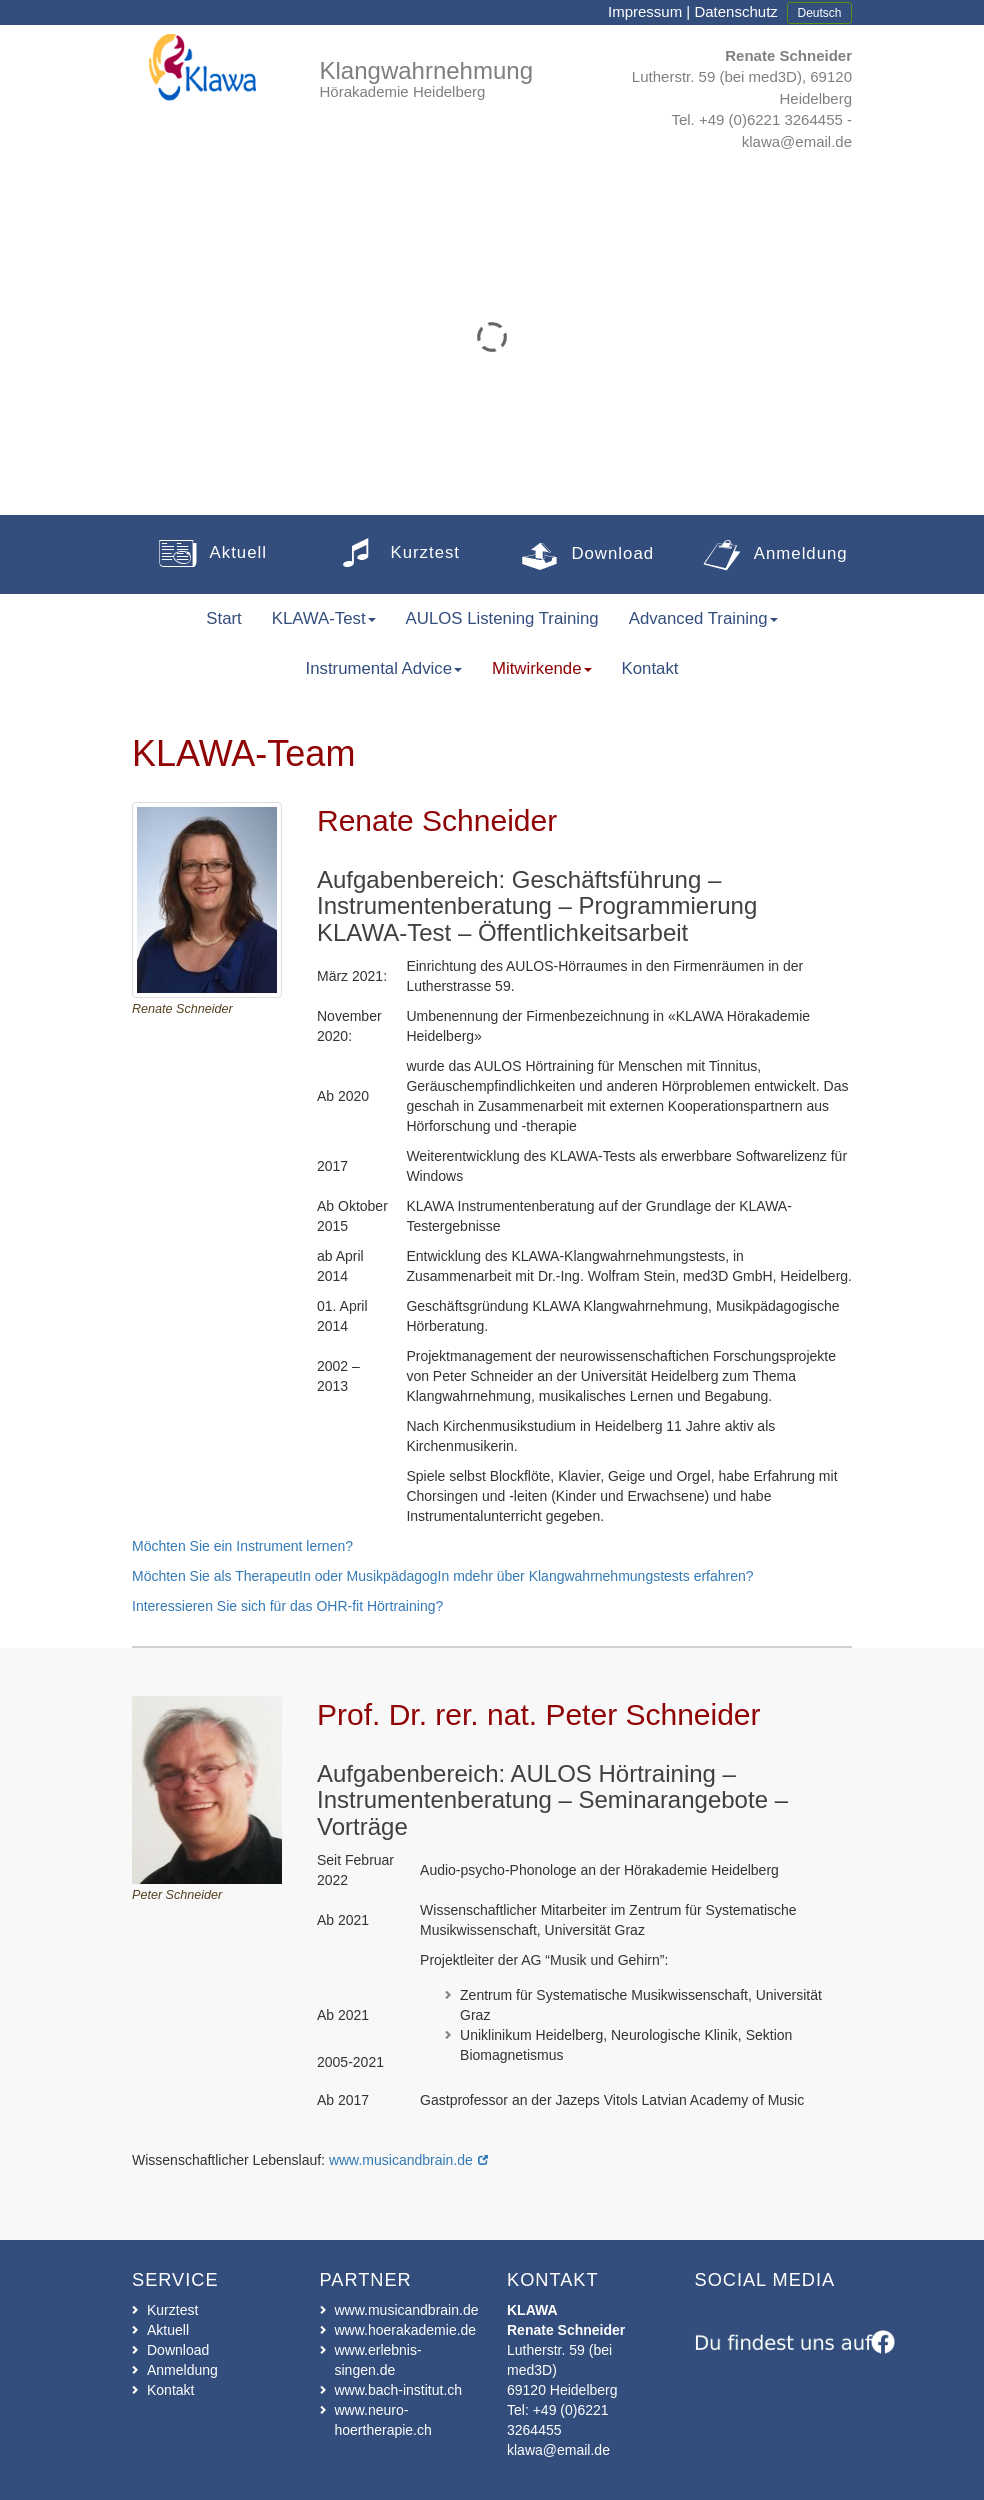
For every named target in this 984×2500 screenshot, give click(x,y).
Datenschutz (735, 11)
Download (178, 2350)
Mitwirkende (542, 668)
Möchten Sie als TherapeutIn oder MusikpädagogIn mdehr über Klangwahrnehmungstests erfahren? (443, 1576)
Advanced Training (703, 618)
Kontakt (170, 2390)
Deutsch (819, 13)
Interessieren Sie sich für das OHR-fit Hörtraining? (287, 1606)
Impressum (645, 11)
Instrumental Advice (384, 668)
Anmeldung (182, 2370)
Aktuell (168, 2330)
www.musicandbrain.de (401, 2160)
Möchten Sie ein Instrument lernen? (242, 1546)
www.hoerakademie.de (406, 2330)
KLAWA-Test (324, 618)
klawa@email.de (797, 141)
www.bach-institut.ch (399, 2390)
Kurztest (172, 2310)
